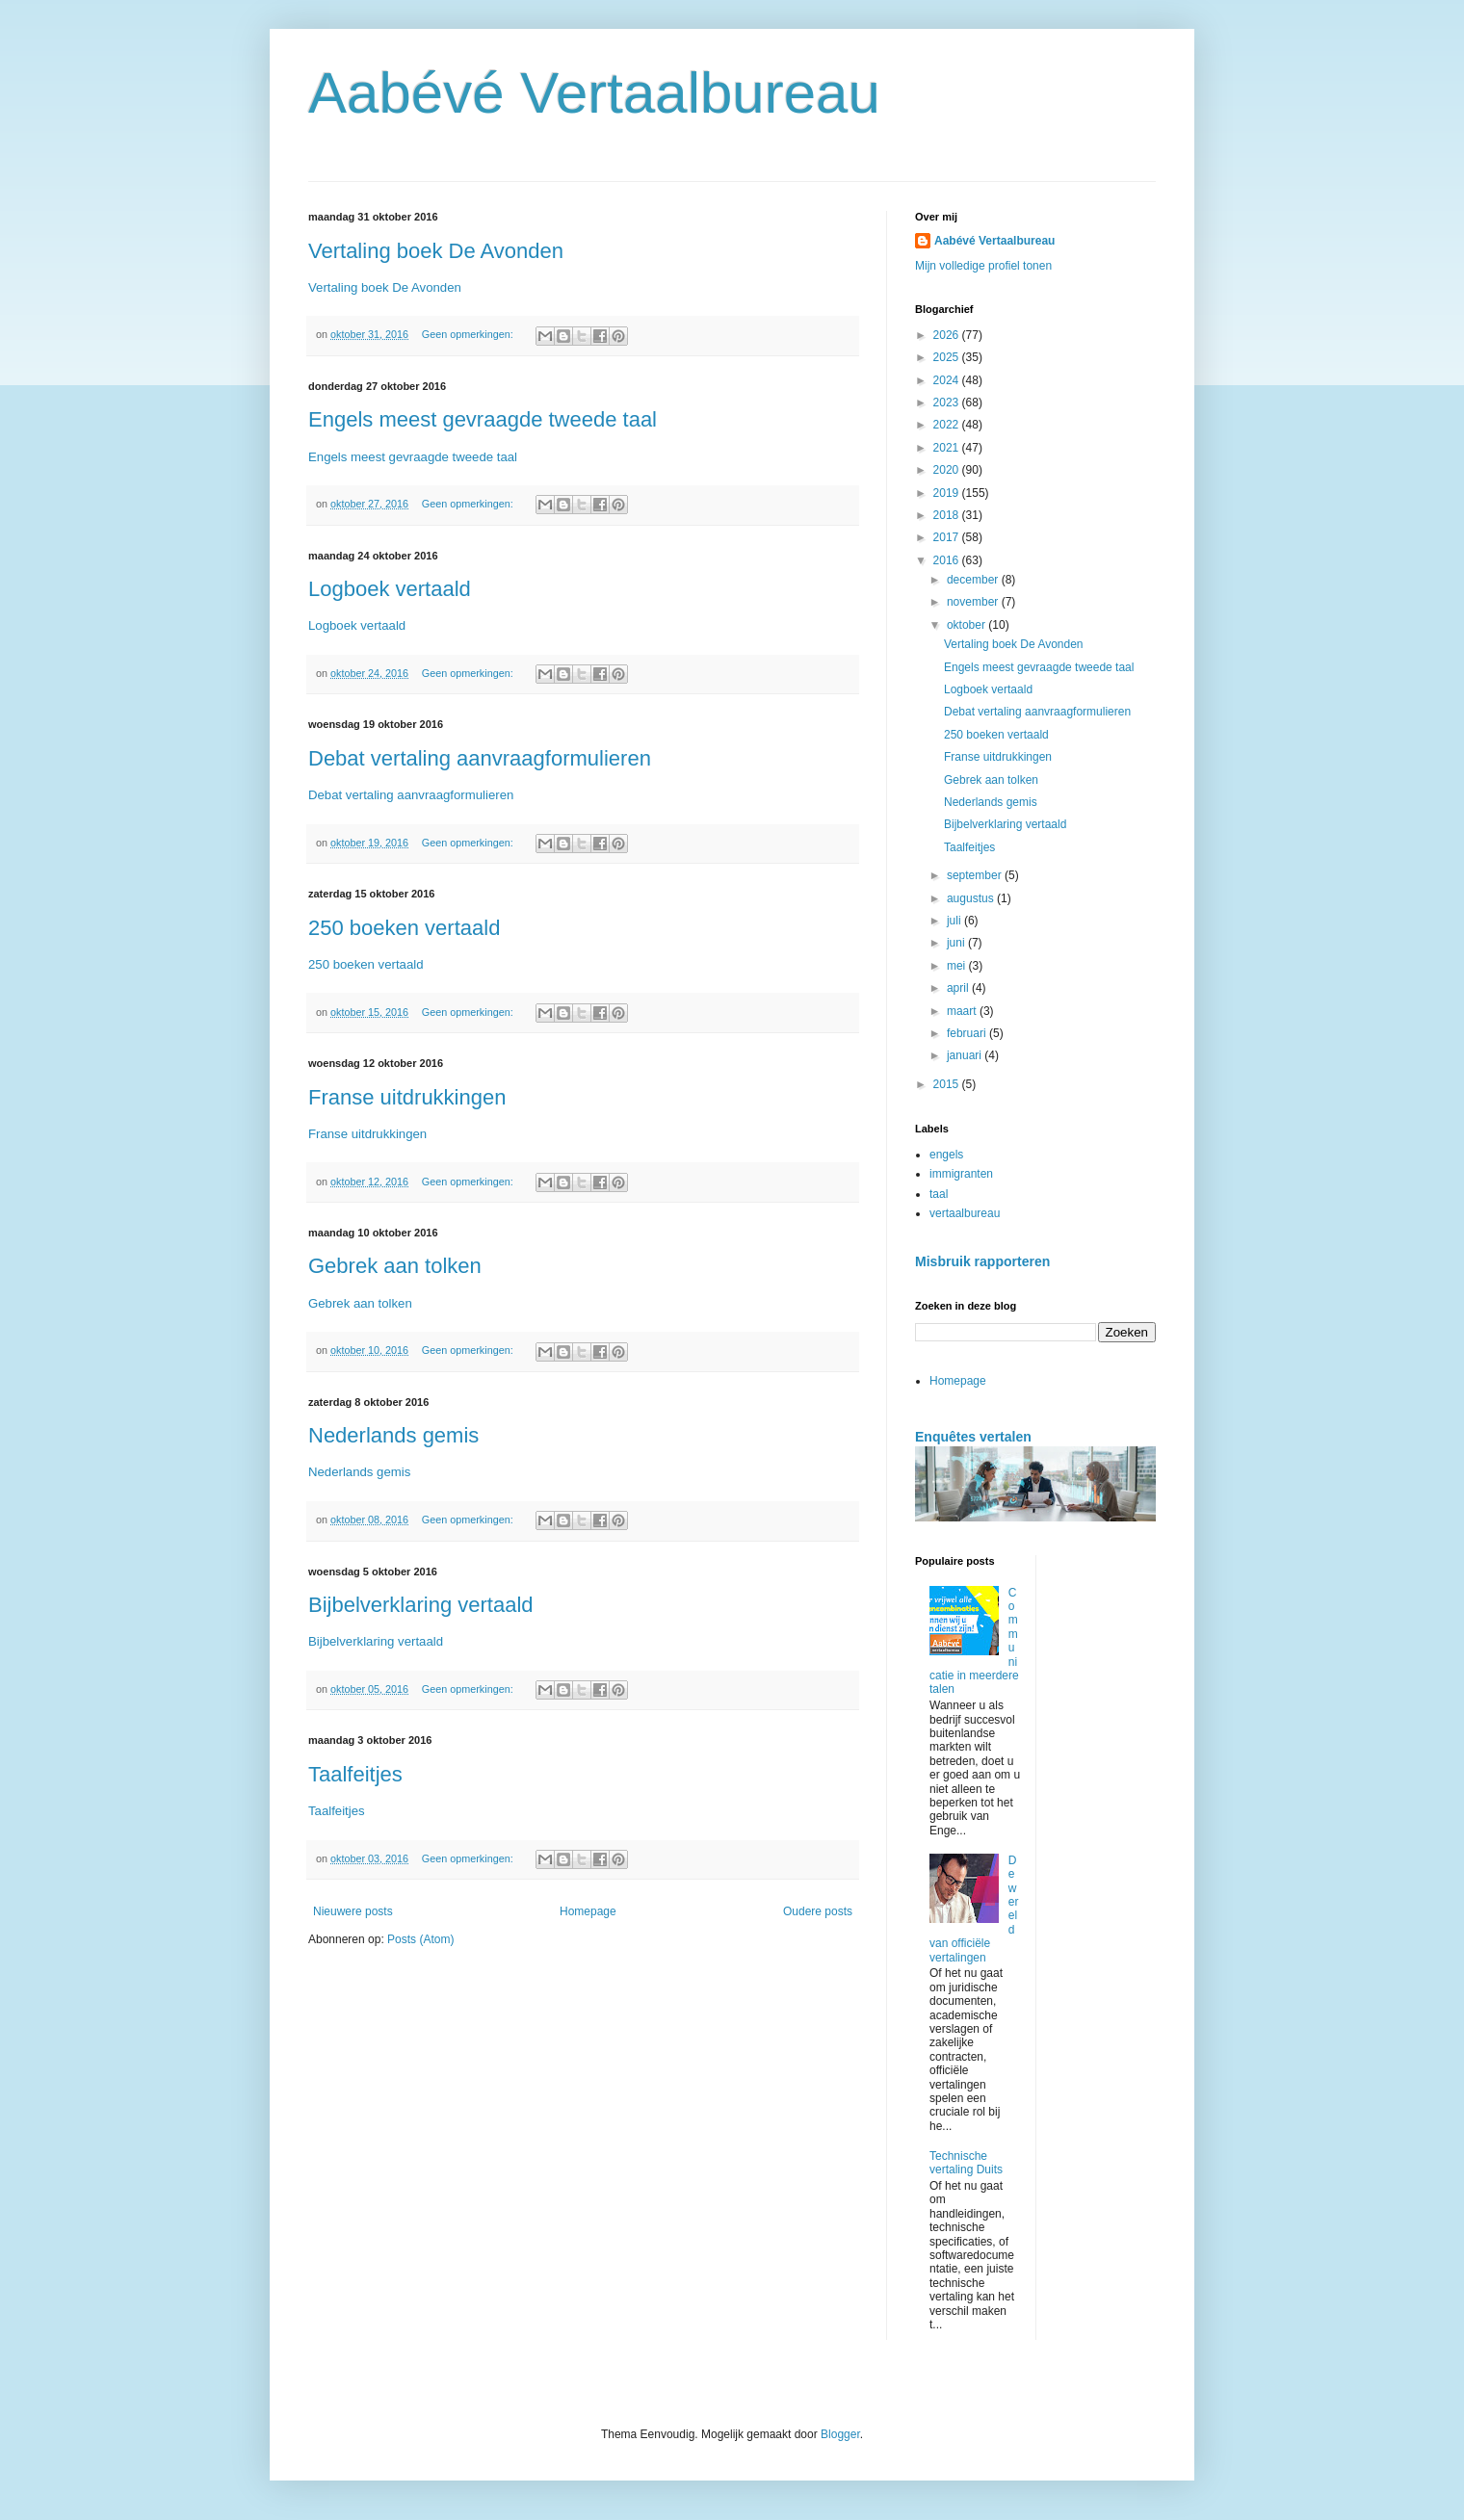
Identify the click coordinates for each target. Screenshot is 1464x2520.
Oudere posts (817, 1911)
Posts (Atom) (420, 1939)
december (974, 579)
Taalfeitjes (355, 1774)
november (974, 602)
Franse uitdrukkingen (407, 1097)
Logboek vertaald (389, 589)
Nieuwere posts (353, 1911)
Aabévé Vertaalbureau (594, 93)
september (976, 875)
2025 (947, 357)
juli (955, 920)
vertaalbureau (964, 1213)
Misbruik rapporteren (982, 1261)
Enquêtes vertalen (973, 1436)
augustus (972, 898)
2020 (947, 470)
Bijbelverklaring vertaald (421, 1605)
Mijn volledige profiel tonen (983, 266)
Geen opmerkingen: (469, 334)
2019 (947, 493)
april (959, 988)
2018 (947, 515)
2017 (947, 537)
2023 (947, 402)
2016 (947, 560)
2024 (947, 380)
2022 (947, 424)
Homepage (588, 1911)
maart (963, 1011)
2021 (947, 448)
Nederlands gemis (393, 1435)
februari (968, 1033)
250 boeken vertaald (404, 928)
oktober (967, 625)
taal (938, 1194)
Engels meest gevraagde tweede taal (482, 419)
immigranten (961, 1174)
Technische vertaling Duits (966, 2162)
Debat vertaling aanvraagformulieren (479, 758)
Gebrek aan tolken (395, 1266)
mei (958, 966)
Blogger (840, 2434)
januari (965, 1055)
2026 (947, 335)
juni (957, 942)
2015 (947, 1084)
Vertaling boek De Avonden (435, 251)
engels (946, 1154)
